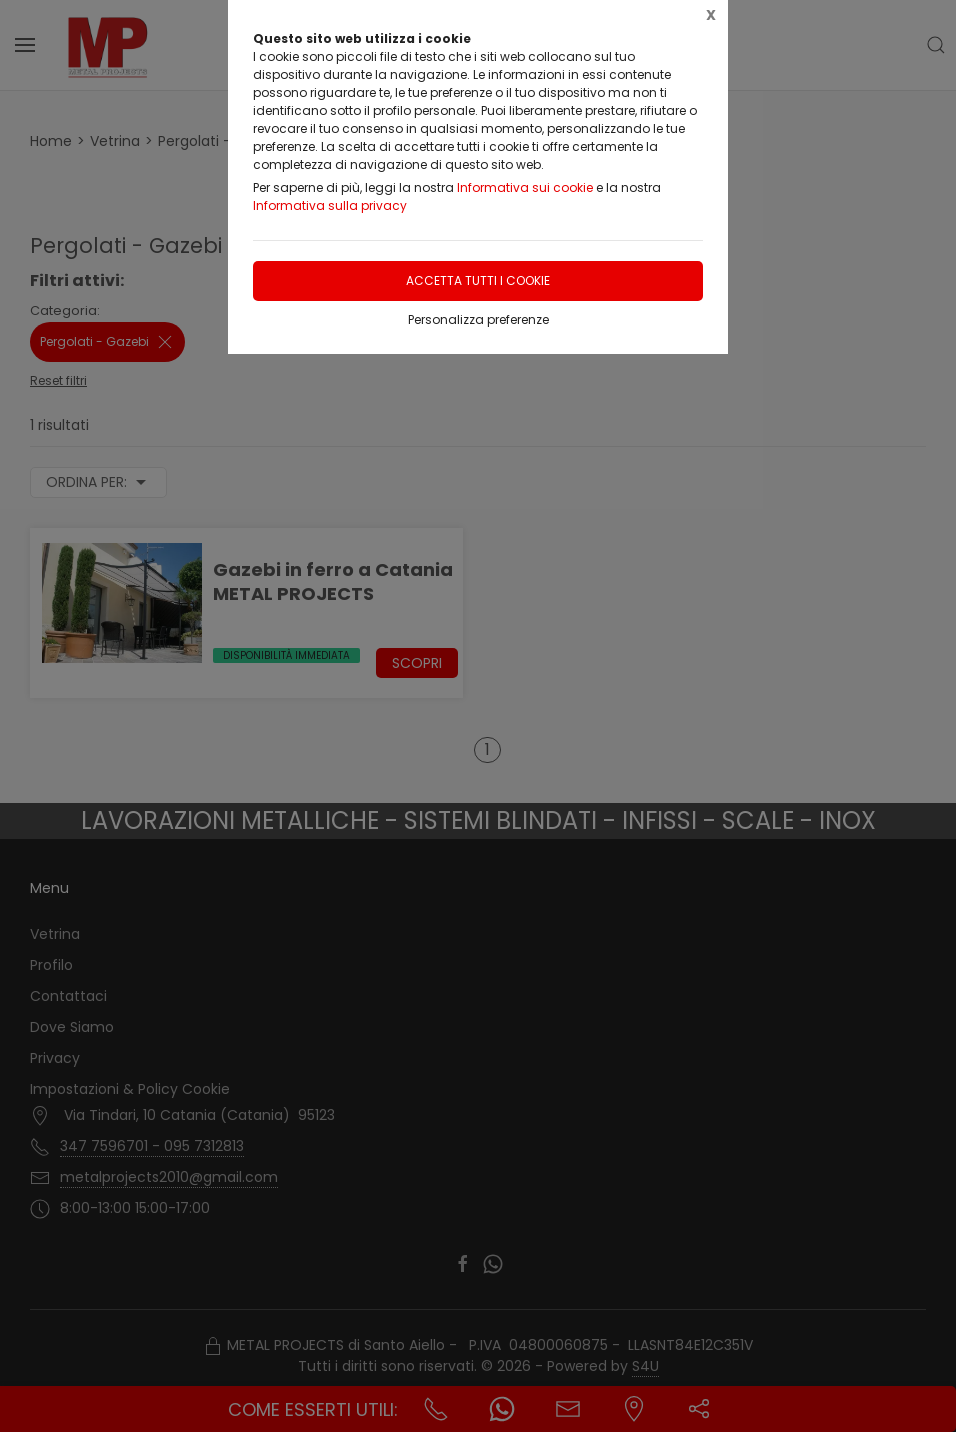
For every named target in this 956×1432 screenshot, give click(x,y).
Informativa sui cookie (525, 187)
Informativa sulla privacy (330, 205)
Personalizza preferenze (478, 319)
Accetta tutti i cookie (478, 280)
